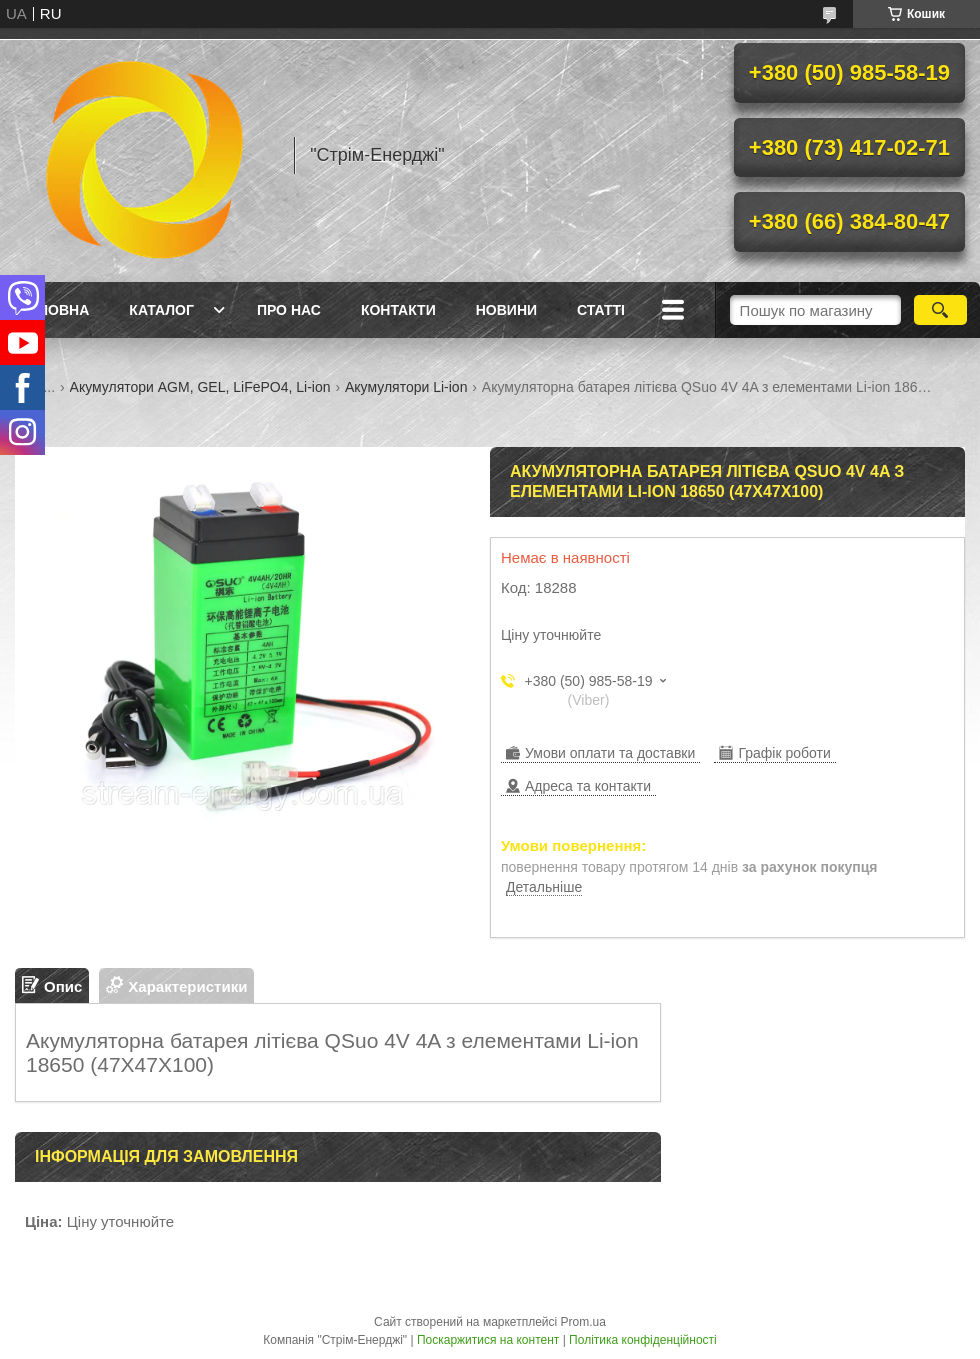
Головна (54, 310)
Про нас (289, 310)
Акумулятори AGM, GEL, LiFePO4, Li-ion (200, 387)
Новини (506, 310)
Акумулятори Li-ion (406, 387)
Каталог (161, 310)
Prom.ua (583, 1322)
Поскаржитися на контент (488, 1340)
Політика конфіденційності (643, 1340)
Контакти (398, 310)
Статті (601, 310)
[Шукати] (940, 310)
